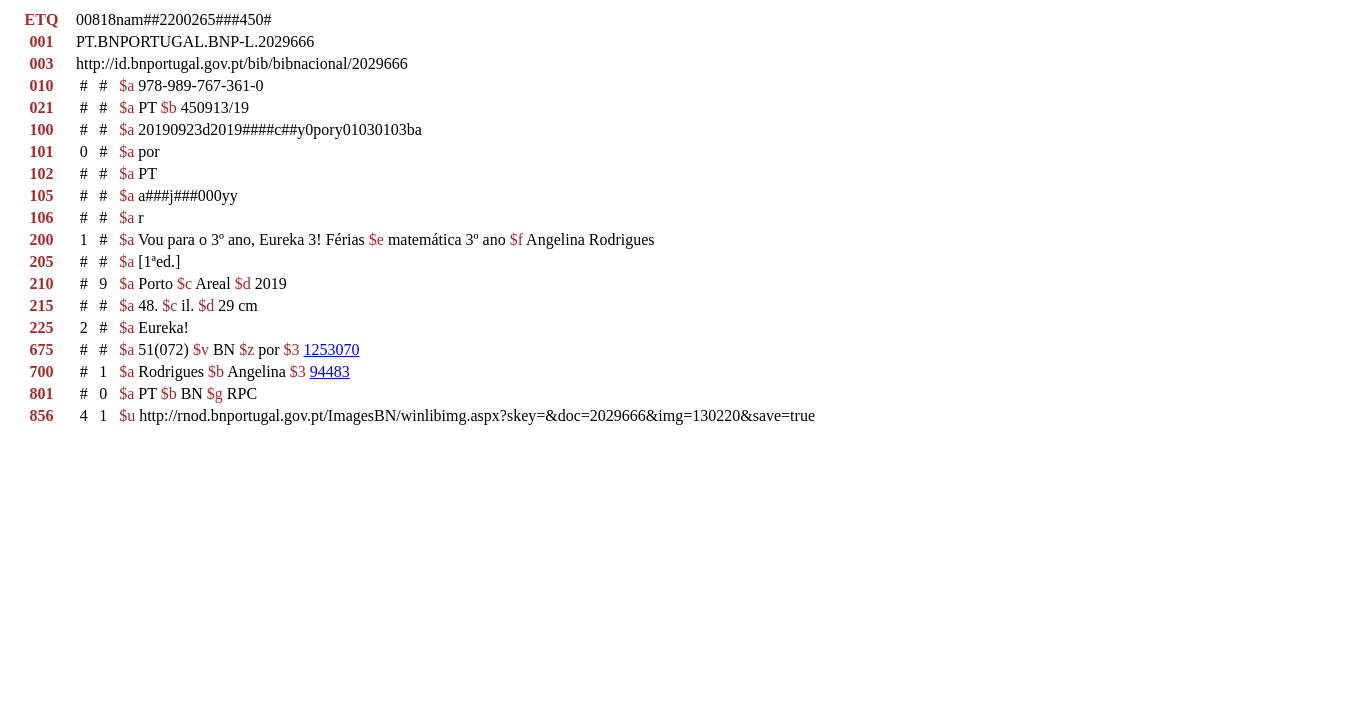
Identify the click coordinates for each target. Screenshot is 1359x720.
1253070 (332, 349)
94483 (330, 371)
